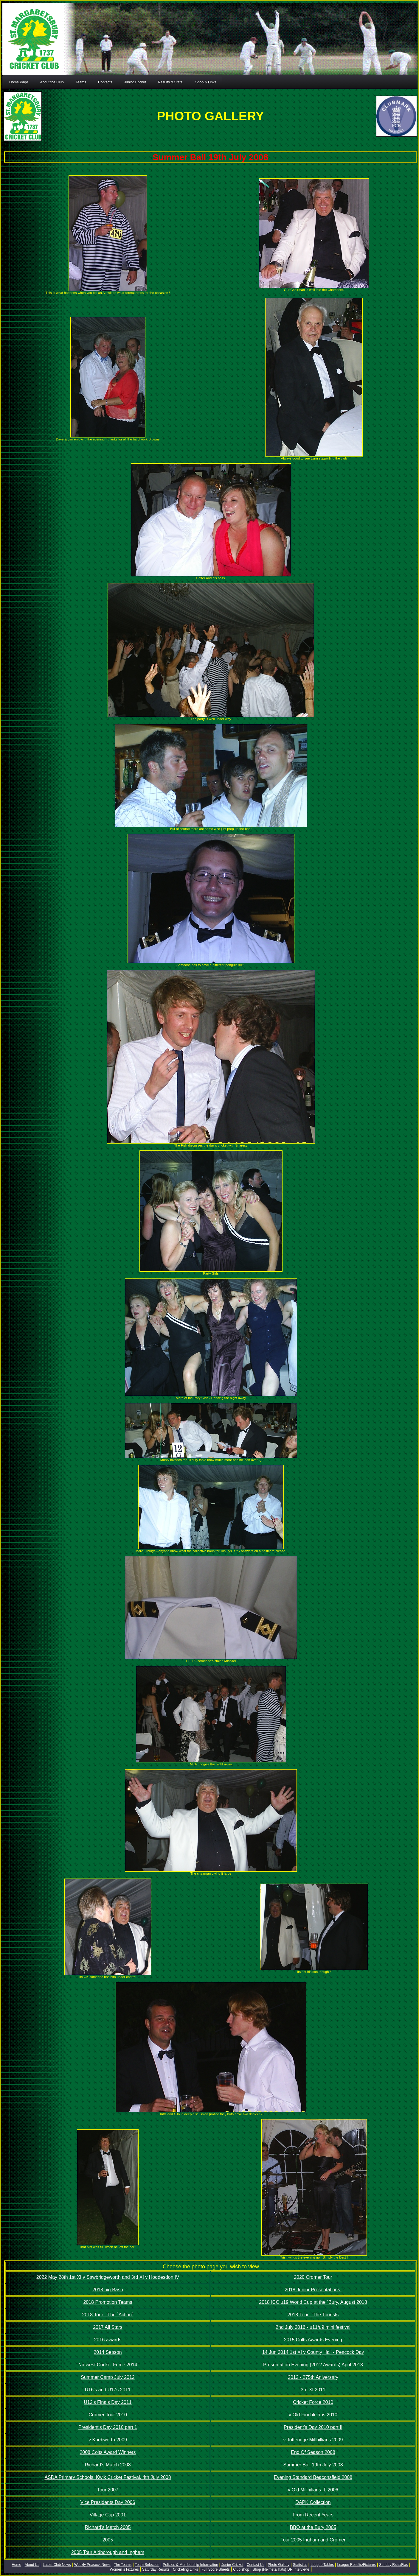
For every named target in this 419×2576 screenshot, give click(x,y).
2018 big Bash (107, 2289)
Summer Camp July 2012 (108, 2377)
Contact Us (255, 2565)
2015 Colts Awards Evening (313, 2339)
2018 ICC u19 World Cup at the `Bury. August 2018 (313, 2302)
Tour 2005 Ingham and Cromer (313, 2539)
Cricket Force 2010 (313, 2402)
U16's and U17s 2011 (108, 2389)
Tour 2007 (107, 2489)
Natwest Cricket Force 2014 (107, 2364)
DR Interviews (298, 2569)
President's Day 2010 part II (313, 2427)
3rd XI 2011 (313, 2389)
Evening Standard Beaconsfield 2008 (313, 2477)
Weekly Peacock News (92, 2565)
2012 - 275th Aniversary (313, 2377)
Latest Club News (57, 2565)
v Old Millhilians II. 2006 (313, 2489)
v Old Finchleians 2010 (313, 2414)
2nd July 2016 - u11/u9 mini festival (313, 2327)
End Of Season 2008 (313, 2452)
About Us (32, 2565)
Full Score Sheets (215, 2569)
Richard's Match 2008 (108, 2464)
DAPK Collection (312, 2502)
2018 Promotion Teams (107, 2302)
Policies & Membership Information (190, 2565)
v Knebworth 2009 (108, 2439)
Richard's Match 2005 (108, 2527)
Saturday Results (155, 2569)
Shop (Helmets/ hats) (269, 2569)
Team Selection (147, 2565)
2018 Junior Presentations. (313, 2289)
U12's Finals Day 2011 (107, 2402)
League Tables (322, 2565)
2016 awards (108, 2339)
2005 (108, 2539)
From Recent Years (313, 2514)
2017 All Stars (107, 2327)
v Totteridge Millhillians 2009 (313, 2439)
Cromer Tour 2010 (108, 2414)
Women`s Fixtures (124, 2569)
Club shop (241, 2569)
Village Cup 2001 (108, 2514)
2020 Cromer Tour (313, 2277)
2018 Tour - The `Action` (108, 2314)
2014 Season (108, 2352)
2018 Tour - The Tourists (313, 2314)
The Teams (122, 2565)
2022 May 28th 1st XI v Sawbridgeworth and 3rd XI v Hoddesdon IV (107, 2277)
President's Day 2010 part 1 (107, 2427)
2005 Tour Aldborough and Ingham (107, 2552)
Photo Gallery (279, 2565)
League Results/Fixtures (356, 2565)
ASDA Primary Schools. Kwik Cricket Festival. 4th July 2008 (107, 2477)
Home (16, 2565)
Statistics (300, 2565)
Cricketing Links (185, 2569)
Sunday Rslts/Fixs (393, 2565)
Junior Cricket (232, 2565)
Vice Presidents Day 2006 (107, 2502)
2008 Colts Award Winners (108, 2452)
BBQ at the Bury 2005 (313, 2527)
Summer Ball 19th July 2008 (313, 2464)
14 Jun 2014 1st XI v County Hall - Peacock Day (313, 2352)
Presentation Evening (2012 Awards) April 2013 (313, 2364)
